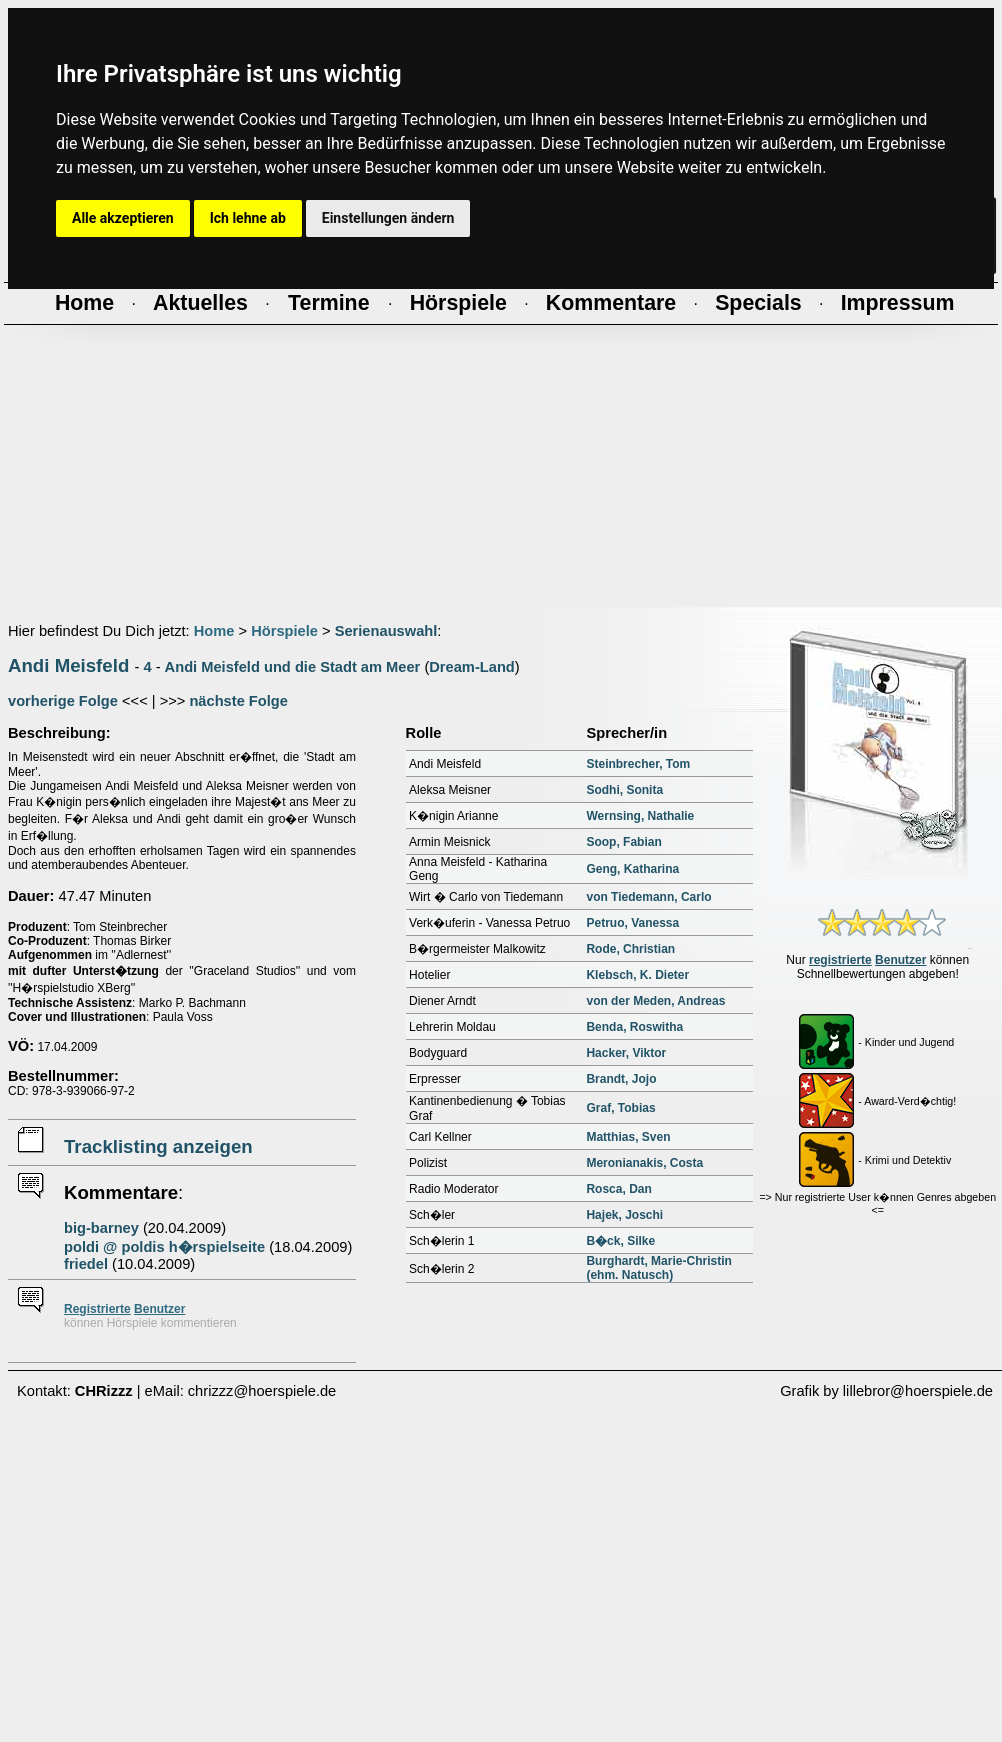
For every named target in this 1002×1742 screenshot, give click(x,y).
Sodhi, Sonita (624, 790)
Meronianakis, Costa (644, 1163)
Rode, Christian (630, 949)
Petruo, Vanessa (632, 923)
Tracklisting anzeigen (158, 1146)
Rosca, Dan (618, 1189)
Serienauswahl (386, 631)
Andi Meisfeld (68, 665)
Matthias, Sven (628, 1137)
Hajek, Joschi (624, 1215)
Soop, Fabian (623, 842)
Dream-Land (472, 667)
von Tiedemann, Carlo (648, 897)
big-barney (101, 1228)
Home (214, 631)
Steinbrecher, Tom (638, 764)
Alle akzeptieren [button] (123, 218)
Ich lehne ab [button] (248, 218)
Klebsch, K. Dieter (637, 975)
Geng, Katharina (632, 869)
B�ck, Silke (620, 1241)
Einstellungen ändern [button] (388, 218)
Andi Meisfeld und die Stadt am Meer (293, 667)
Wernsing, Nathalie (640, 816)
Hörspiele (284, 631)
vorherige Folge (63, 701)
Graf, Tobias (620, 1108)
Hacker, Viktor (626, 1053)
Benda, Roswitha (634, 1027)
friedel (86, 1264)
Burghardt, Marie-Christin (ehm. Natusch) (658, 1268)
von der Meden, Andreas (655, 1001)
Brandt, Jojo (621, 1079)
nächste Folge (238, 701)
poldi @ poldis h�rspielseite (164, 1247)
